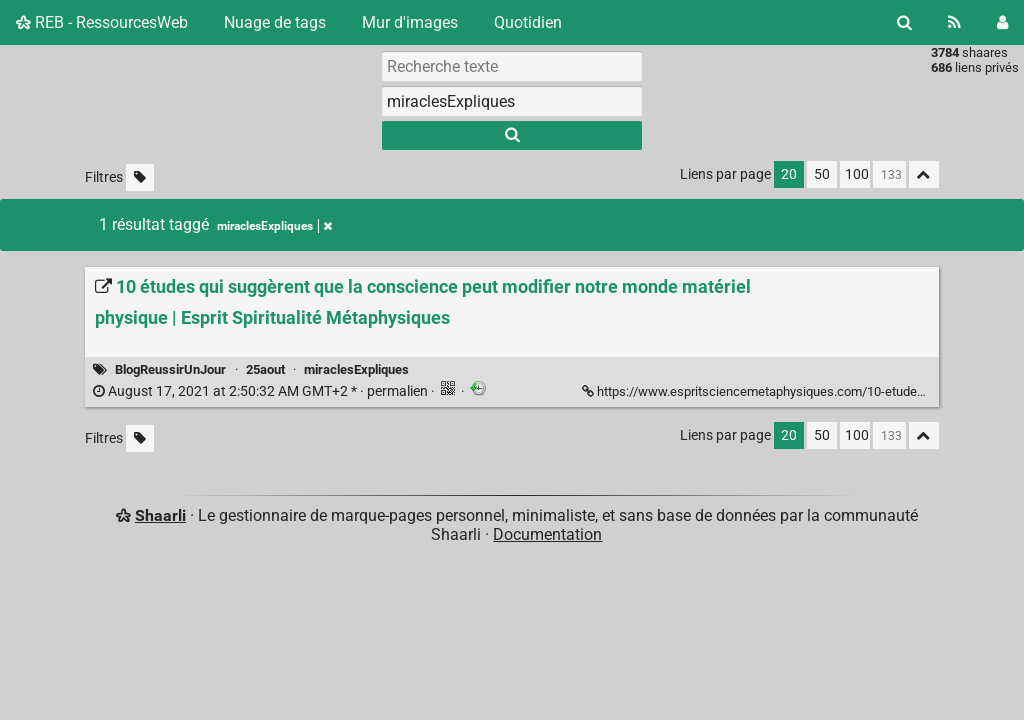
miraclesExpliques (356, 369)
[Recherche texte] (512, 66)
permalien (262, 391)
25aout (265, 369)
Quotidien (528, 22)
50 (822, 174)
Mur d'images (410, 22)
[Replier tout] (924, 174)
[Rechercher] (904, 22)
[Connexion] (1002, 22)
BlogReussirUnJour (170, 369)
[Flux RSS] (954, 22)
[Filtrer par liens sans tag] (140, 177)
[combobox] (512, 101)
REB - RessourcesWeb (102, 22)
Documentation (547, 534)
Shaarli (160, 515)
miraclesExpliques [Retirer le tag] (274, 226)
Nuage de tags (275, 22)
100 (857, 174)
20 (789, 174)
